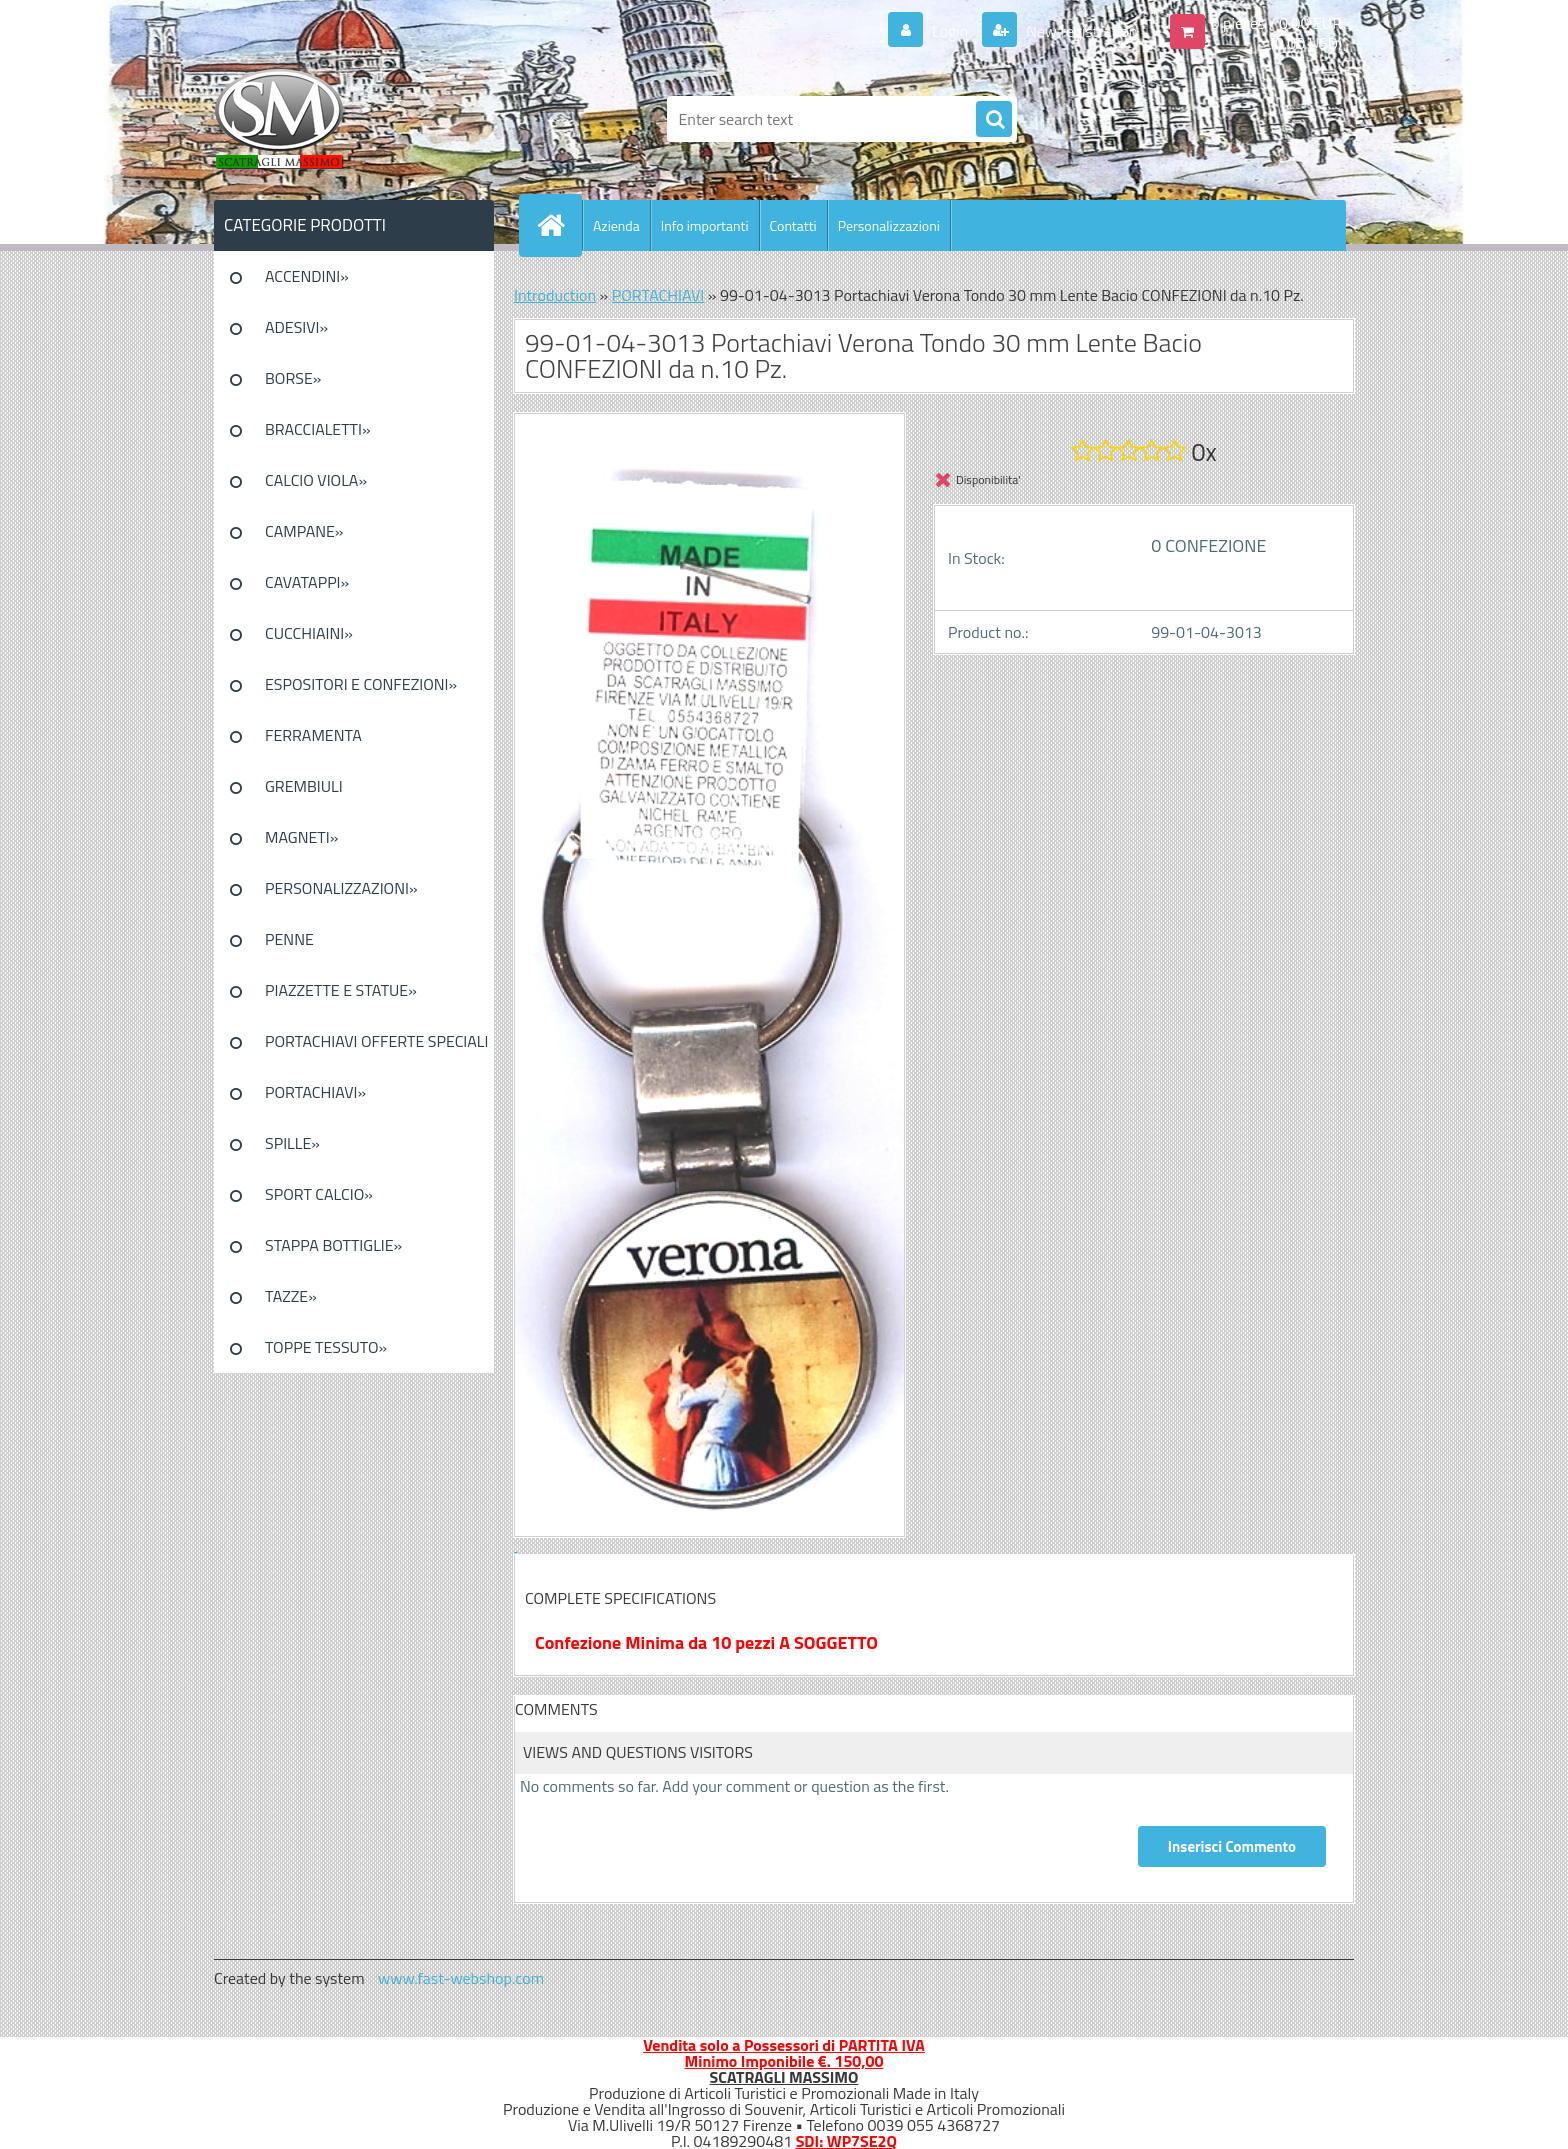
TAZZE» (291, 1296)
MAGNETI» (301, 837)
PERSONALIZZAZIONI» (341, 888)
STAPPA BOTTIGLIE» (333, 1245)
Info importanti (705, 225)
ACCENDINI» (307, 276)
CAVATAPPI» (307, 582)
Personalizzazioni (889, 225)
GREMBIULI (304, 786)
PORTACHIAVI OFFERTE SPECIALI (376, 1041)
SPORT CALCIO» (319, 1194)
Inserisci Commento (1232, 1846)
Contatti (793, 225)
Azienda (616, 225)
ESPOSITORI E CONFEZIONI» (361, 684)
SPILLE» (292, 1143)
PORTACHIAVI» (315, 1092)
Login (950, 31)
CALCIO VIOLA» (316, 480)
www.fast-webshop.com (461, 1978)
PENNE (289, 939)
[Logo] (351, 119)
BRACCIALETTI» (318, 429)
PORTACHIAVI (658, 295)
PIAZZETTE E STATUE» (341, 990)
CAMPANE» (304, 531)
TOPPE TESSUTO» (326, 1347)
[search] (994, 120)
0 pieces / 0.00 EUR (1276, 23)
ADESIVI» (296, 327)
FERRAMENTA (313, 735)
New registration (1080, 31)
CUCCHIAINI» (309, 633)
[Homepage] (559, 225)
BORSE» (293, 378)
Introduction (555, 295)
